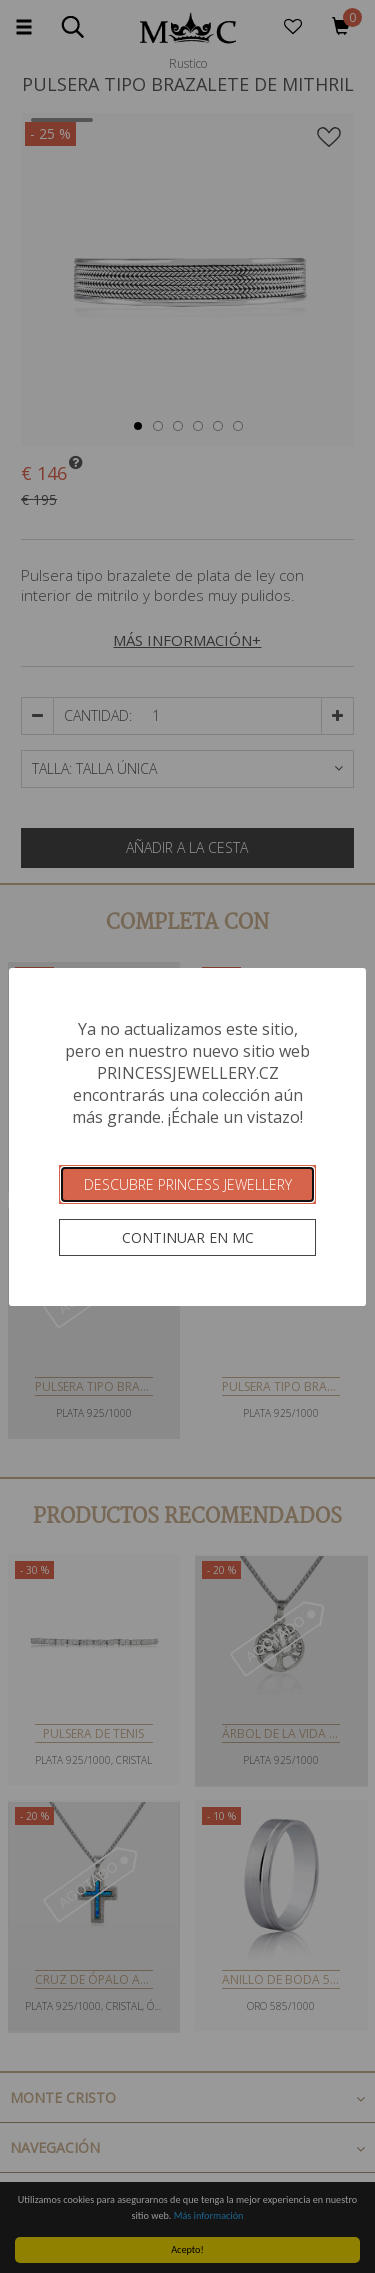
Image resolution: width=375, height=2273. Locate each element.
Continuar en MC (188, 1237)
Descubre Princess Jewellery (188, 1184)
